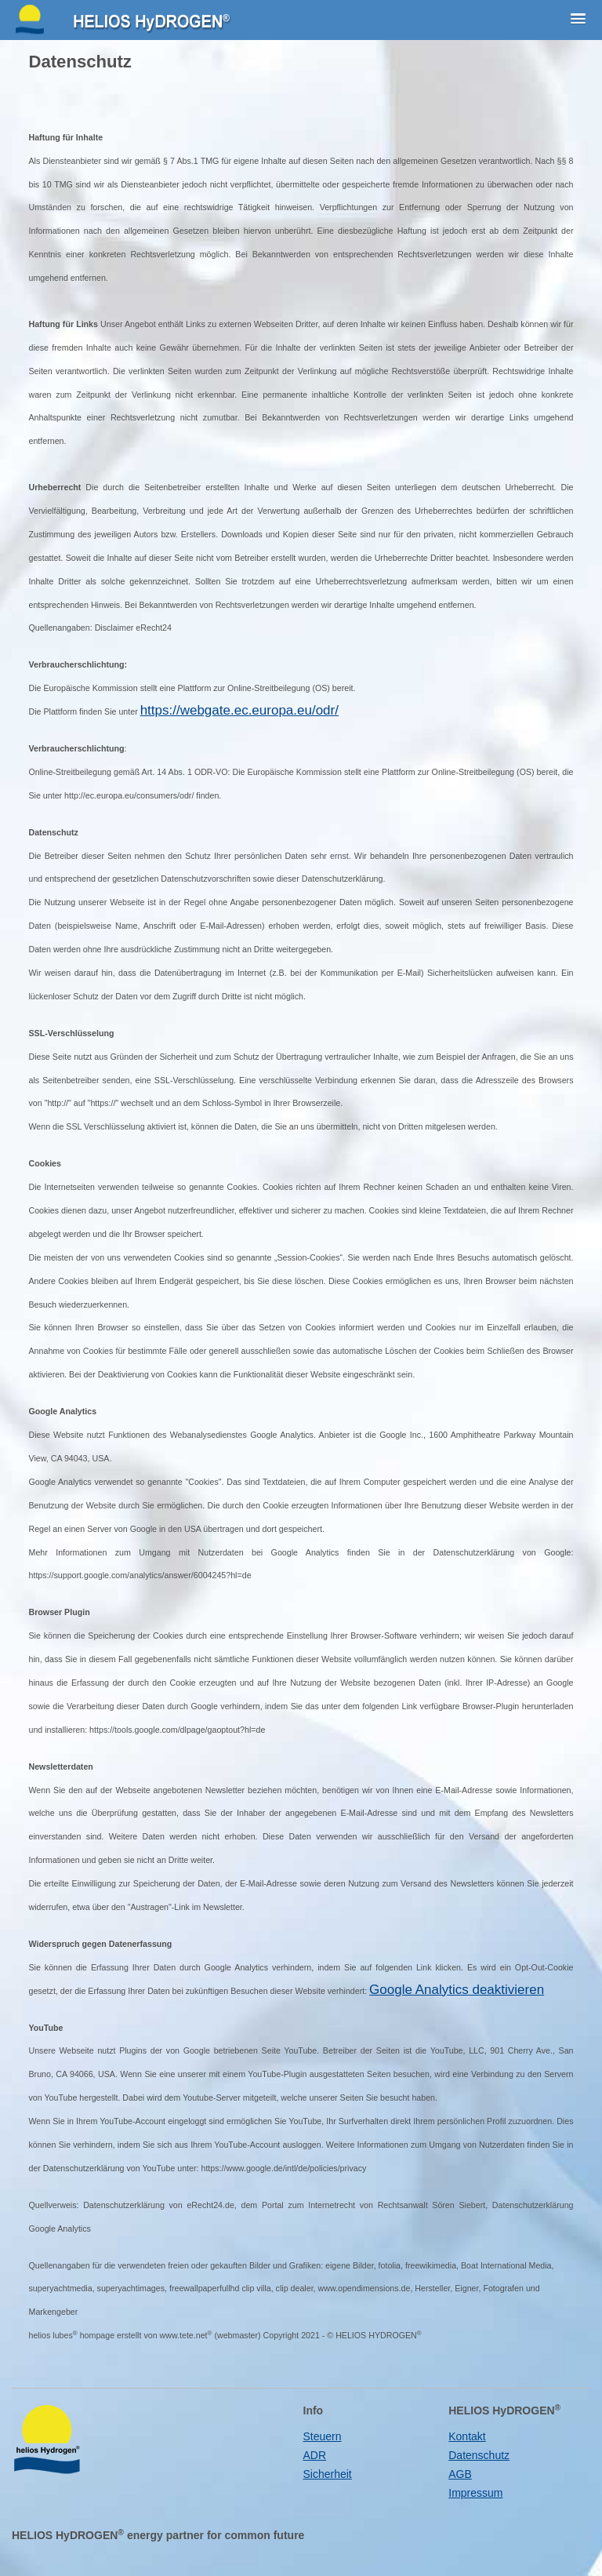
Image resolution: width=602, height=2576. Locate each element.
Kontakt (466, 2436)
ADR (315, 2455)
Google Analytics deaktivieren (456, 1989)
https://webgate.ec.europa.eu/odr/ (239, 710)
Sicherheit (327, 2474)
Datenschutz (479, 2455)
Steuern (322, 2436)
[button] (578, 19)
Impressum (475, 2493)
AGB (460, 2474)
